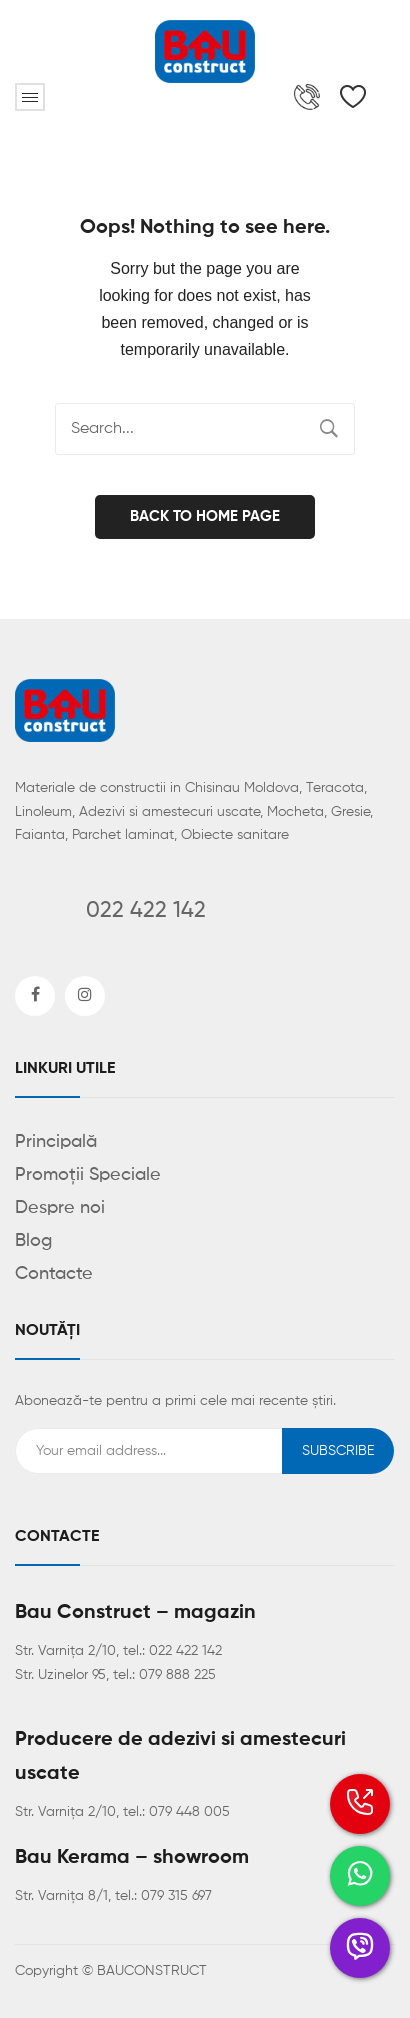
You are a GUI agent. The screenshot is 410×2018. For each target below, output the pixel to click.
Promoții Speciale (88, 1175)
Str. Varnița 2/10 (65, 1651)
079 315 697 (176, 1896)
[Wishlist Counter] (352, 96)
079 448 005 (189, 1812)
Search (329, 429)
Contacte (54, 1274)
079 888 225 (177, 1675)
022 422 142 (185, 1651)
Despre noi (60, 1208)
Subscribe (338, 1451)
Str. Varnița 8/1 (61, 1896)
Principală (56, 1142)
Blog (33, 1241)
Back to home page (205, 516)
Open (30, 97)
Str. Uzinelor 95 (60, 1675)
